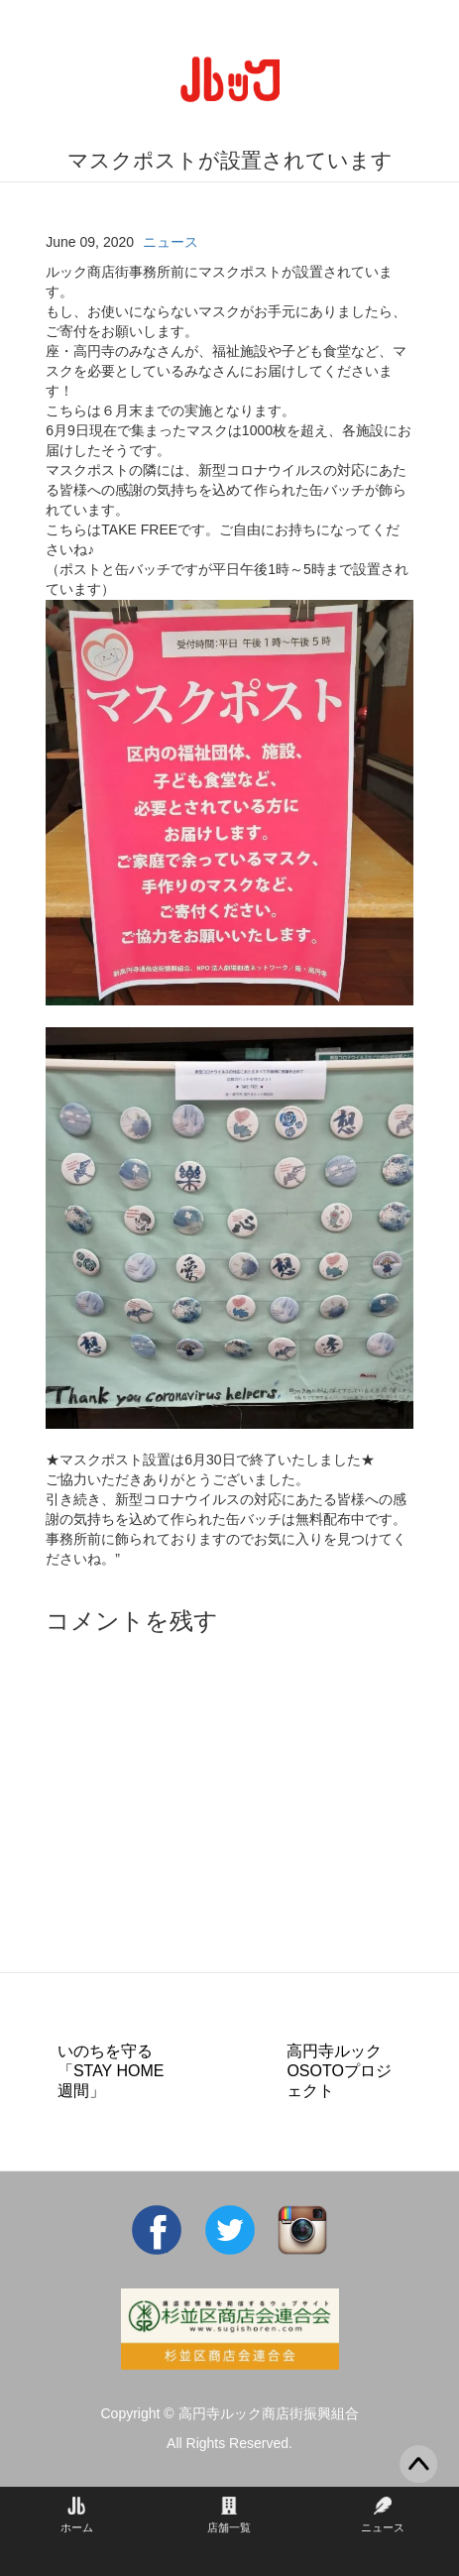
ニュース (170, 242)
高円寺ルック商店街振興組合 (268, 2413)
